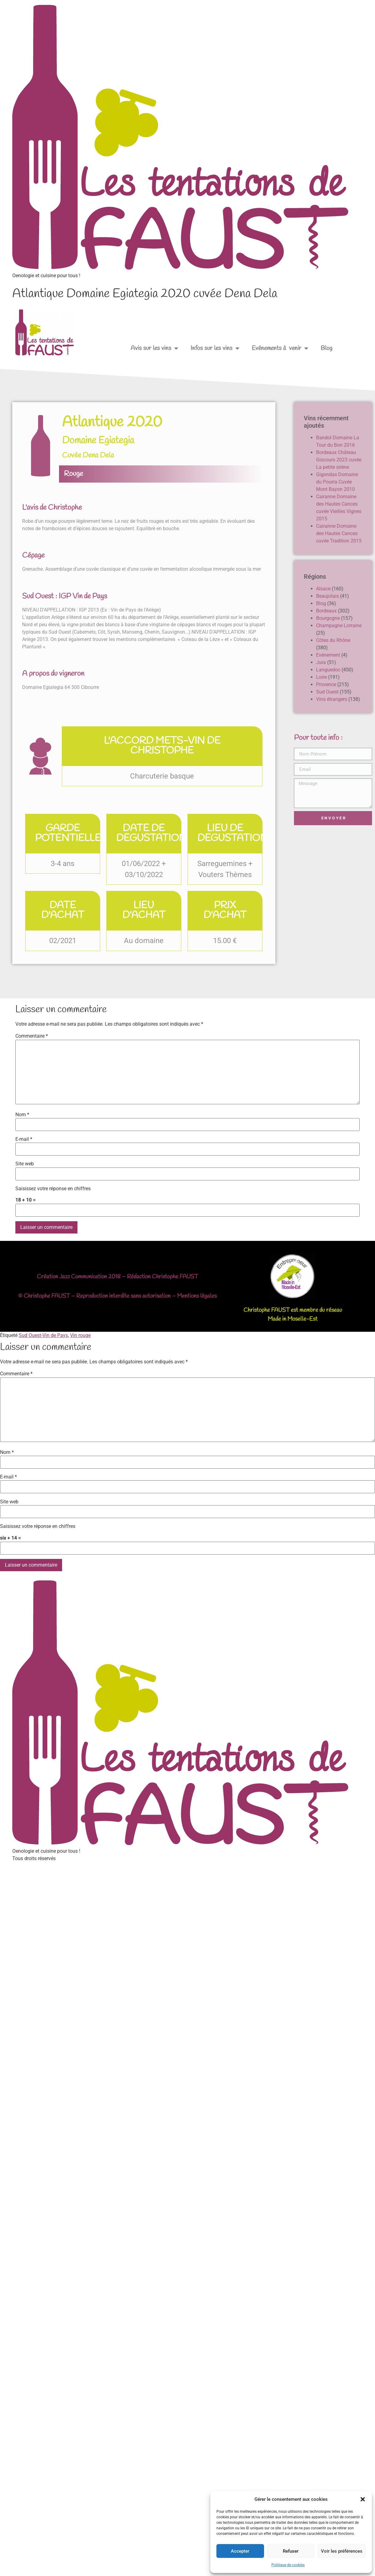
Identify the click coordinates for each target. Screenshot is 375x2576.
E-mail (23, 1139)
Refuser (290, 2551)
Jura (367, 662)
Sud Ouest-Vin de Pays (43, 1335)
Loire (367, 677)
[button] (363, 2499)
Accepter (240, 2551)
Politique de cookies (288, 2565)
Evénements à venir (280, 348)
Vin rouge (80, 1335)
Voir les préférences (341, 2551)
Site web (24, 1163)
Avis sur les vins (154, 348)
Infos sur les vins (215, 348)
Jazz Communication (83, 1277)
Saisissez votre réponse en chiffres (53, 1188)
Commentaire (31, 1036)
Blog (326, 348)
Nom (22, 1114)
